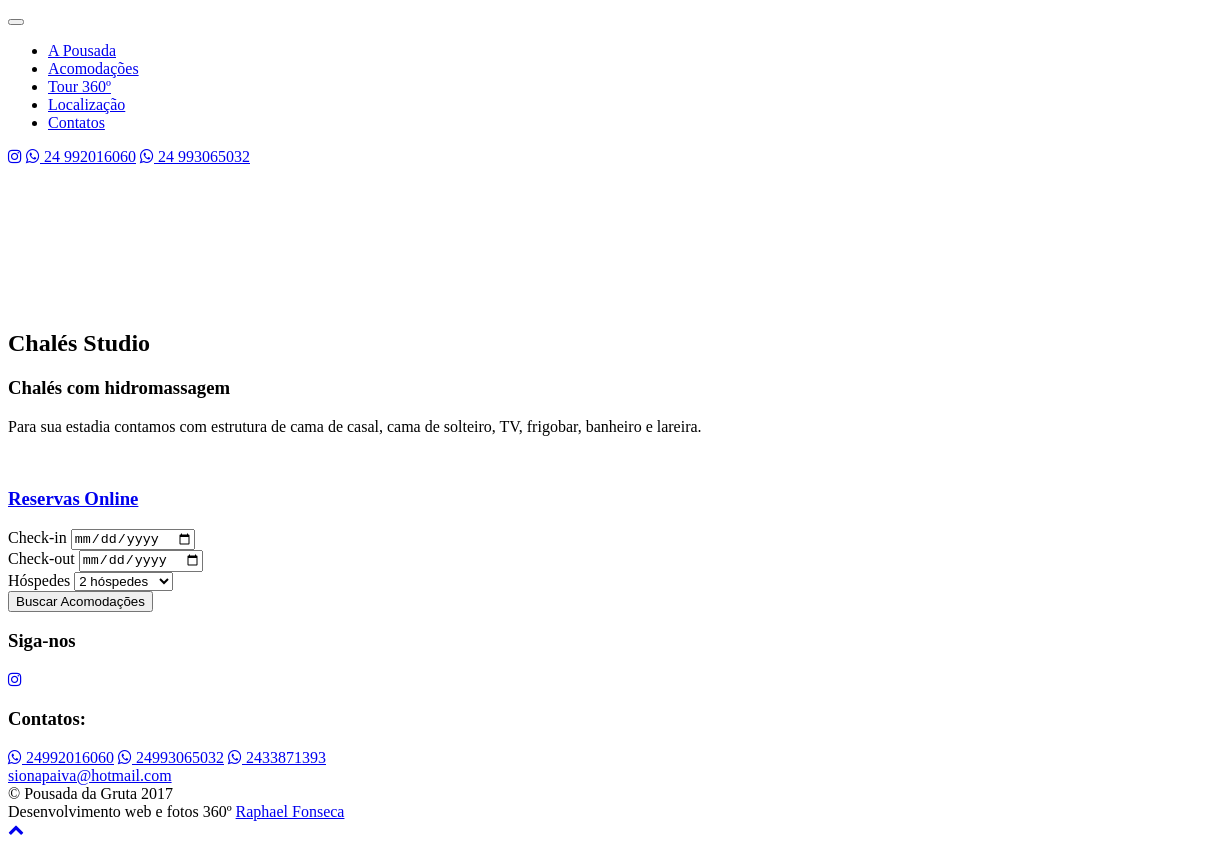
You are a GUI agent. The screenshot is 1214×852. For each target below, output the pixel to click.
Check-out (41, 564)
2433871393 (277, 762)
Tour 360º (79, 86)
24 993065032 (195, 156)
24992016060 (61, 762)
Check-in (37, 540)
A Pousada (82, 50)
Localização (86, 104)
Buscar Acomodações (80, 606)
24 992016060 (81, 156)
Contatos (76, 122)
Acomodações (93, 68)
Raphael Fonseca (290, 816)
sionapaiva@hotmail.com (90, 780)
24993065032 (171, 762)
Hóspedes (39, 585)
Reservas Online (73, 498)
